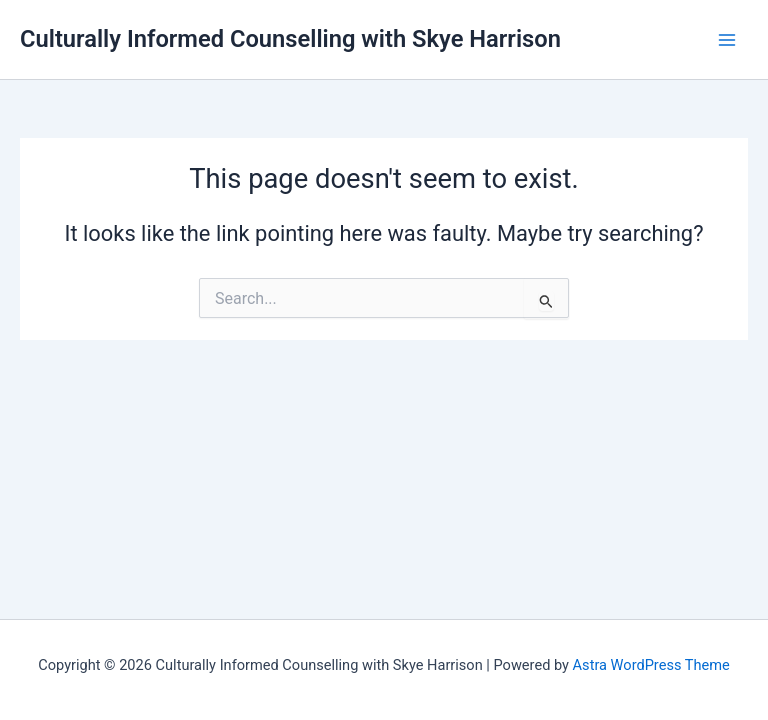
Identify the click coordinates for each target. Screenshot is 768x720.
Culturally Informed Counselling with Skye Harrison (290, 39)
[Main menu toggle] (727, 40)
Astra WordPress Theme (651, 665)
